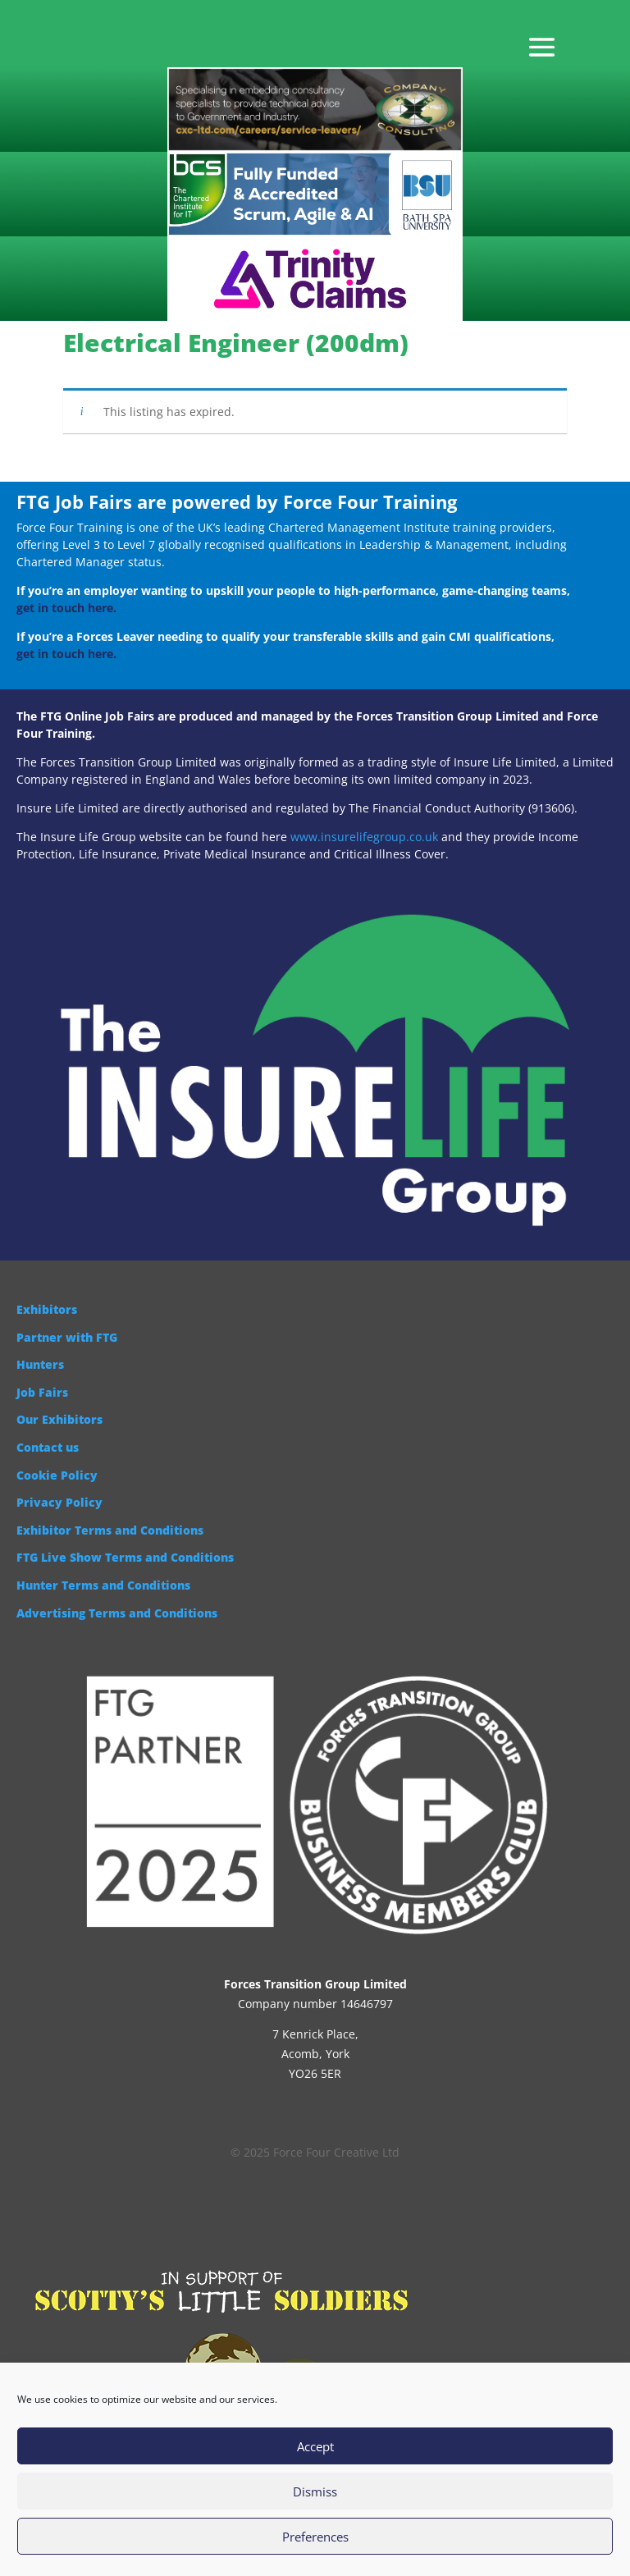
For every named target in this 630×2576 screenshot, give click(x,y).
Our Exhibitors (59, 1419)
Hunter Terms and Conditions (103, 1585)
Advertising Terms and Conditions (116, 1613)
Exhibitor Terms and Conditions (109, 1530)
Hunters (40, 1364)
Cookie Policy (57, 1475)
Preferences (315, 2536)
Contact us (47, 1447)
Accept (315, 2446)
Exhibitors (46, 1309)
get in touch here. (66, 607)
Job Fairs (42, 1392)
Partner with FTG (66, 1337)
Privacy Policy (59, 1502)
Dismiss (315, 2491)
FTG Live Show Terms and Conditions (125, 1557)
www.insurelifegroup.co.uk (364, 836)
